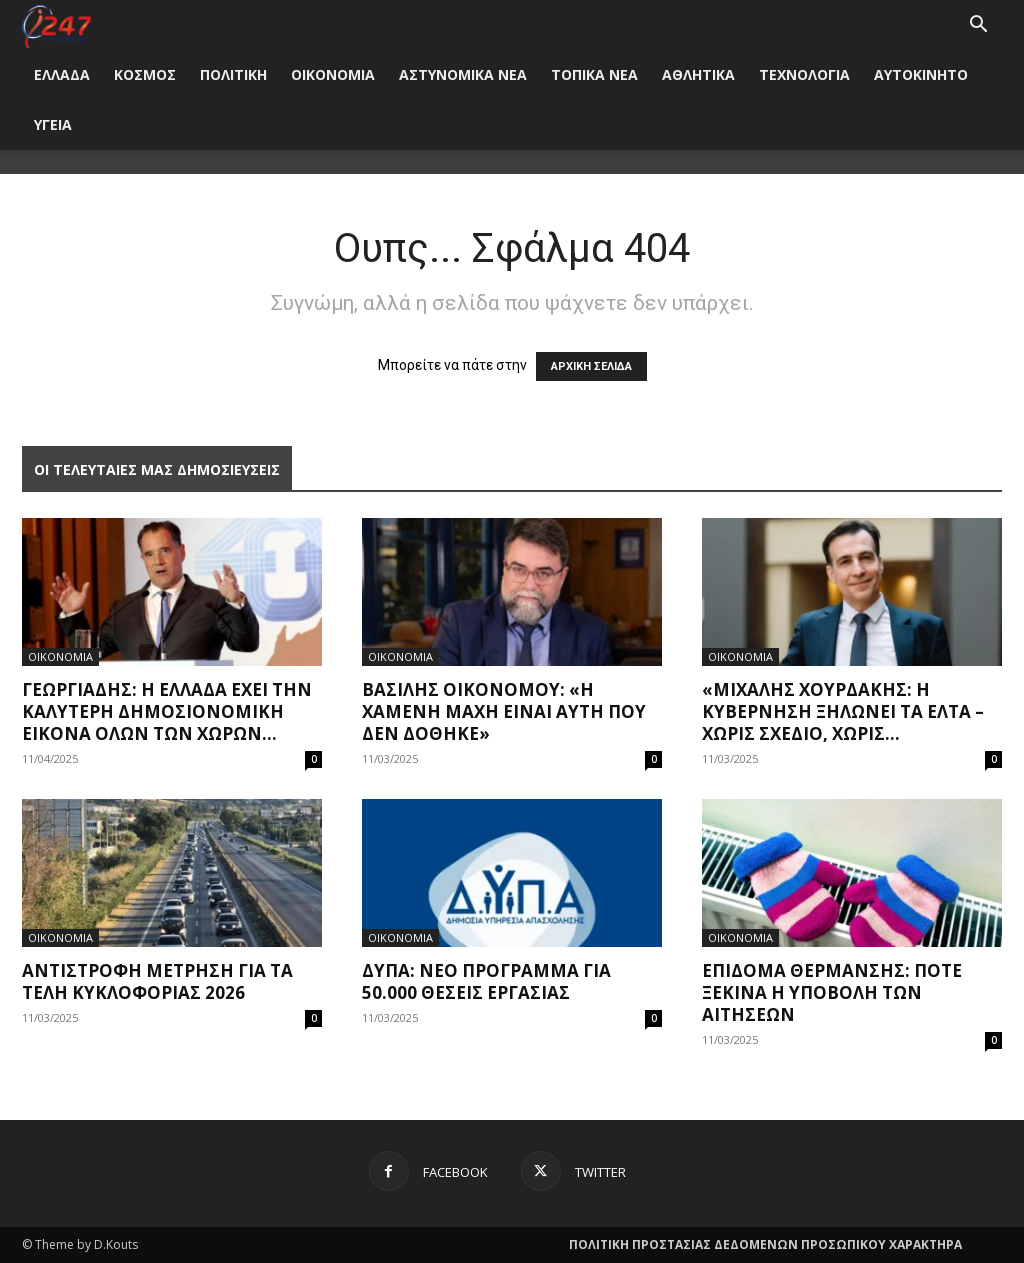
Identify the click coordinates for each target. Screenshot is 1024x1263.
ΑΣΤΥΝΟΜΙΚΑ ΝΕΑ (463, 74)
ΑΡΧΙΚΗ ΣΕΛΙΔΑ (591, 366)
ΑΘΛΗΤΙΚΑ (698, 74)
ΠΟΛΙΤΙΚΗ (233, 74)
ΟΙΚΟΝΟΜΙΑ (333, 74)
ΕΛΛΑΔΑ (62, 74)
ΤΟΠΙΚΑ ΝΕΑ (594, 74)
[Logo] (56, 24)
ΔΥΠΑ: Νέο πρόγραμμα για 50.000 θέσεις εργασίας (486, 981)
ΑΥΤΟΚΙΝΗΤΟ (921, 74)
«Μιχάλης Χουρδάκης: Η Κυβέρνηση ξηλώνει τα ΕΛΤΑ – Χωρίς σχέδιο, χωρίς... (843, 711)
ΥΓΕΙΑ (53, 124)
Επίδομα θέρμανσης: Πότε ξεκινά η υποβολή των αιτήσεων (832, 992)
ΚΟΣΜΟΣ (145, 74)
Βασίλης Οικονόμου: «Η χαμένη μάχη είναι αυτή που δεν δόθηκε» (504, 711)
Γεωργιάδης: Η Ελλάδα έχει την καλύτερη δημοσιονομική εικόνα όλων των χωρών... (167, 711)
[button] (978, 26)
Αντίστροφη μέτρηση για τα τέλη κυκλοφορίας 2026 (157, 981)
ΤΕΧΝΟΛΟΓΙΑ (804, 74)
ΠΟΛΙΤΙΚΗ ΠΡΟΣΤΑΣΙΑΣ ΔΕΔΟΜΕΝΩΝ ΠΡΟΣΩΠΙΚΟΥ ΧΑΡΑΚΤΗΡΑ (765, 1244)
